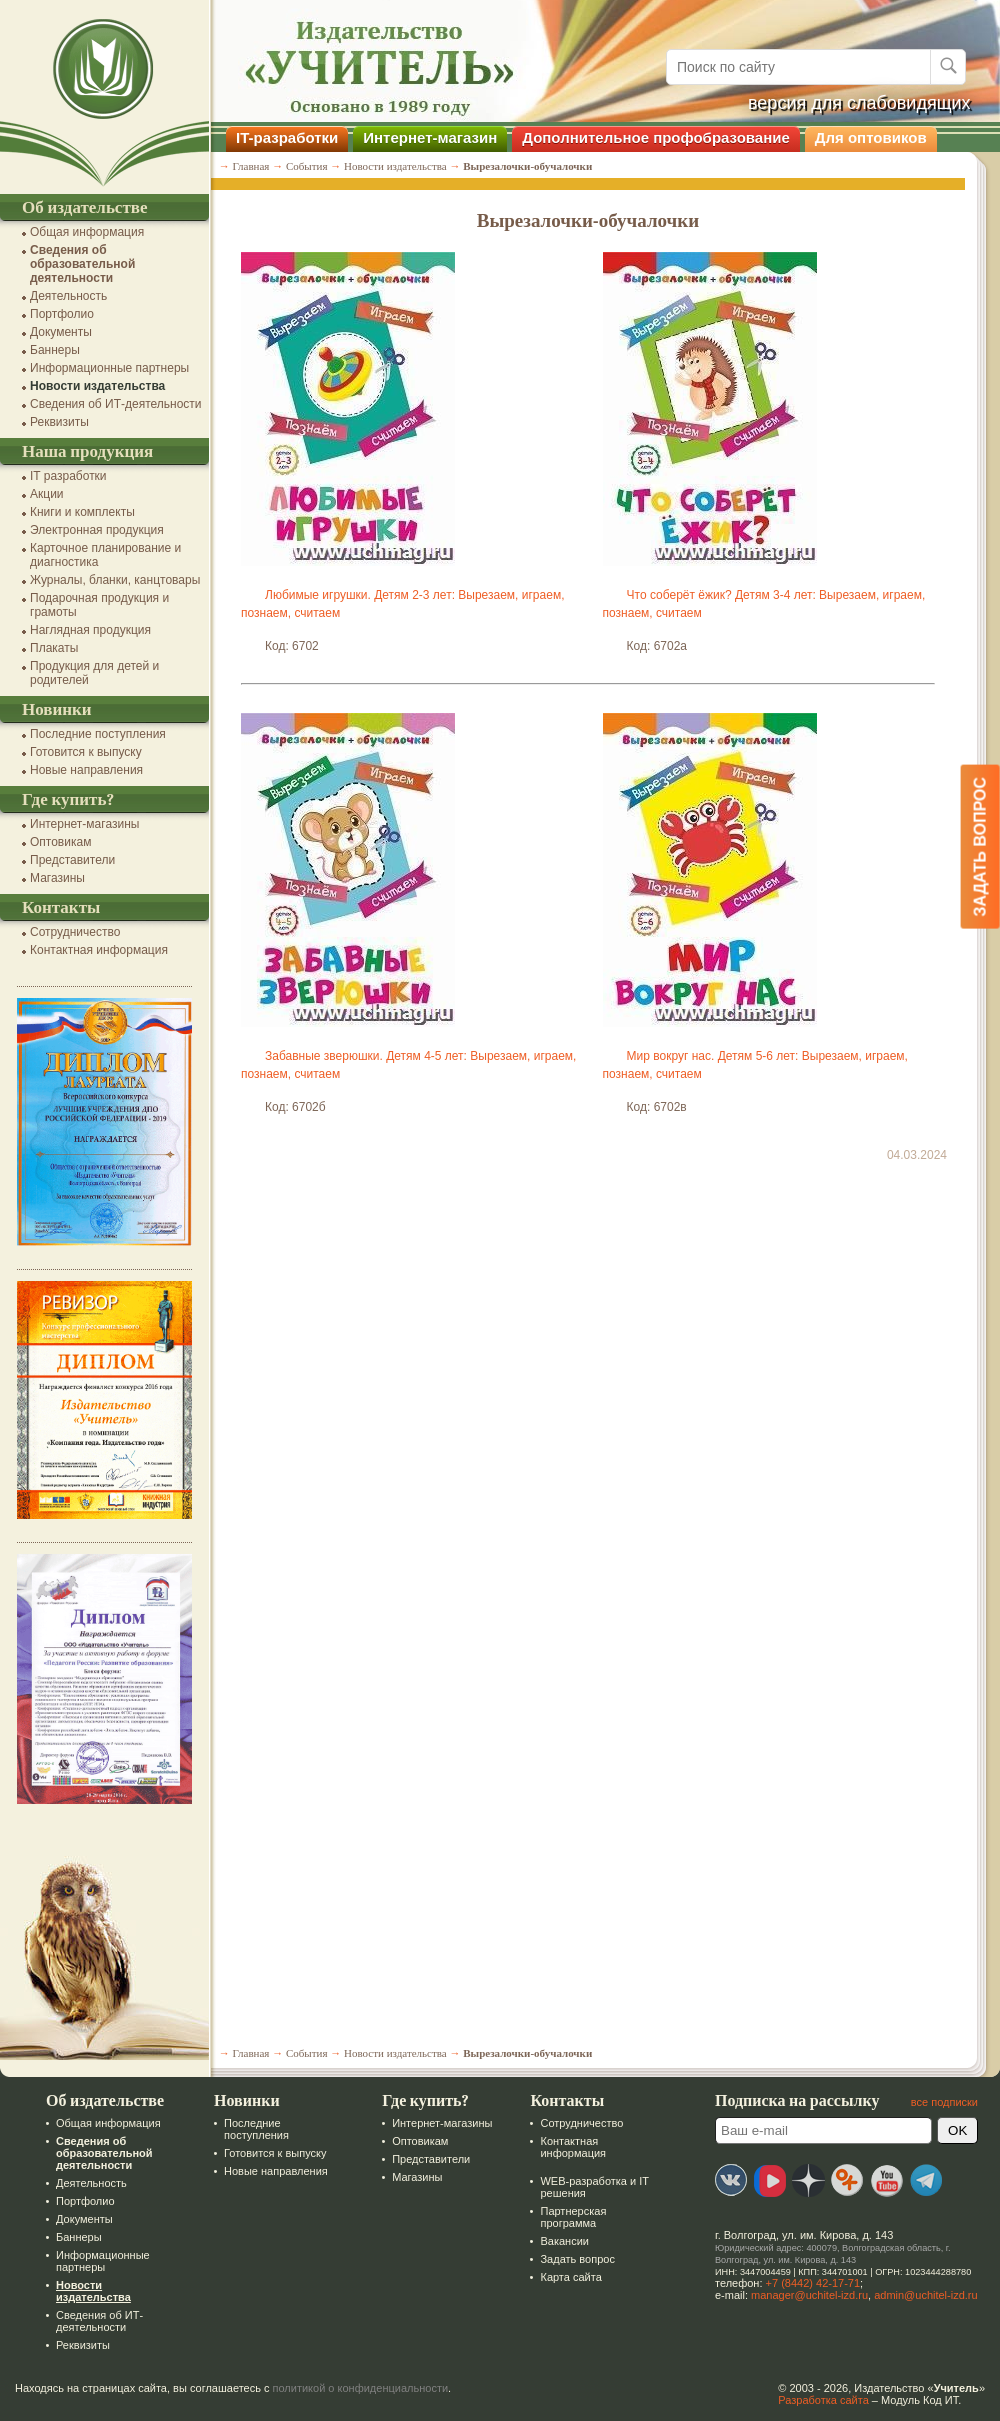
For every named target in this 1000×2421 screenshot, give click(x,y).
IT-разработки (287, 137)
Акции (47, 494)
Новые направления (86, 770)
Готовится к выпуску (86, 752)
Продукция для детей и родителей (94, 673)
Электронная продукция (97, 530)
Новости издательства (97, 386)
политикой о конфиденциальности (361, 2388)
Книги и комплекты (82, 512)
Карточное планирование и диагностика (105, 555)
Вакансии (564, 2241)
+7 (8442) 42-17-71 (813, 2283)
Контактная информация (99, 950)
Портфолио (62, 314)
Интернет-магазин (430, 137)
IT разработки (68, 476)
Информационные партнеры (109, 368)
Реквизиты (59, 422)
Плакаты (54, 648)
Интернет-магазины (84, 824)
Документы (61, 332)
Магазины (57, 878)
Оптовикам (60, 842)
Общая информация (87, 232)
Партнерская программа (573, 2217)
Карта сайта (570, 2277)
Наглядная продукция (90, 630)
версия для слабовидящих (859, 103)
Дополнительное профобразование (656, 137)
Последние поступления (98, 734)
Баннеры (55, 350)
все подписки (944, 2102)
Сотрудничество (75, 932)
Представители (72, 860)
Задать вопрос (577, 2259)
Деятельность (68, 296)
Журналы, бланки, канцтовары (115, 580)
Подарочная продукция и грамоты (99, 605)
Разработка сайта (823, 2400)
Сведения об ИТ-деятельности (116, 404)
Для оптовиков (871, 137)
